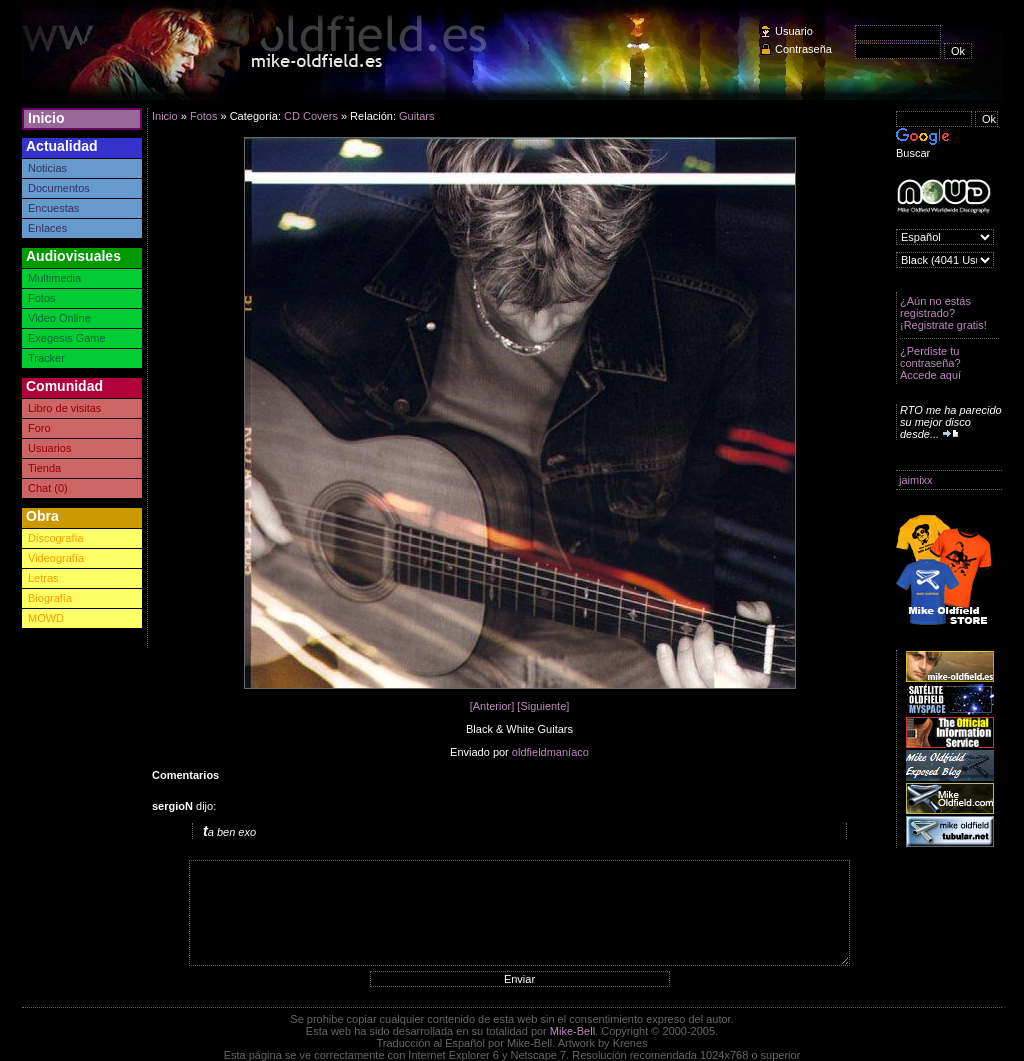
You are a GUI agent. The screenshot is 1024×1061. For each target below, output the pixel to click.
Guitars (416, 116)
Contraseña (803, 49)
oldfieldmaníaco (550, 752)
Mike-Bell (572, 1031)
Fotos (42, 298)
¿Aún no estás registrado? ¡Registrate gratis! (943, 313)
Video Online (59, 318)
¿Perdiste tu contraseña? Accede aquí (930, 363)
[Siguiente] (543, 706)
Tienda (44, 468)
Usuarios (49, 448)
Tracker (46, 358)
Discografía (56, 538)
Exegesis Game (67, 338)
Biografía (50, 598)
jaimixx (916, 480)
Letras (43, 578)
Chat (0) (48, 488)
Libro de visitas (64, 408)
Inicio (46, 118)
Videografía (56, 558)
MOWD (46, 618)
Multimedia (54, 278)
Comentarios (185, 775)
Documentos (59, 188)
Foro (39, 428)
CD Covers (311, 116)
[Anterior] (492, 706)
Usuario (794, 31)
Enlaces (47, 228)
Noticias (47, 168)
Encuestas (53, 208)
